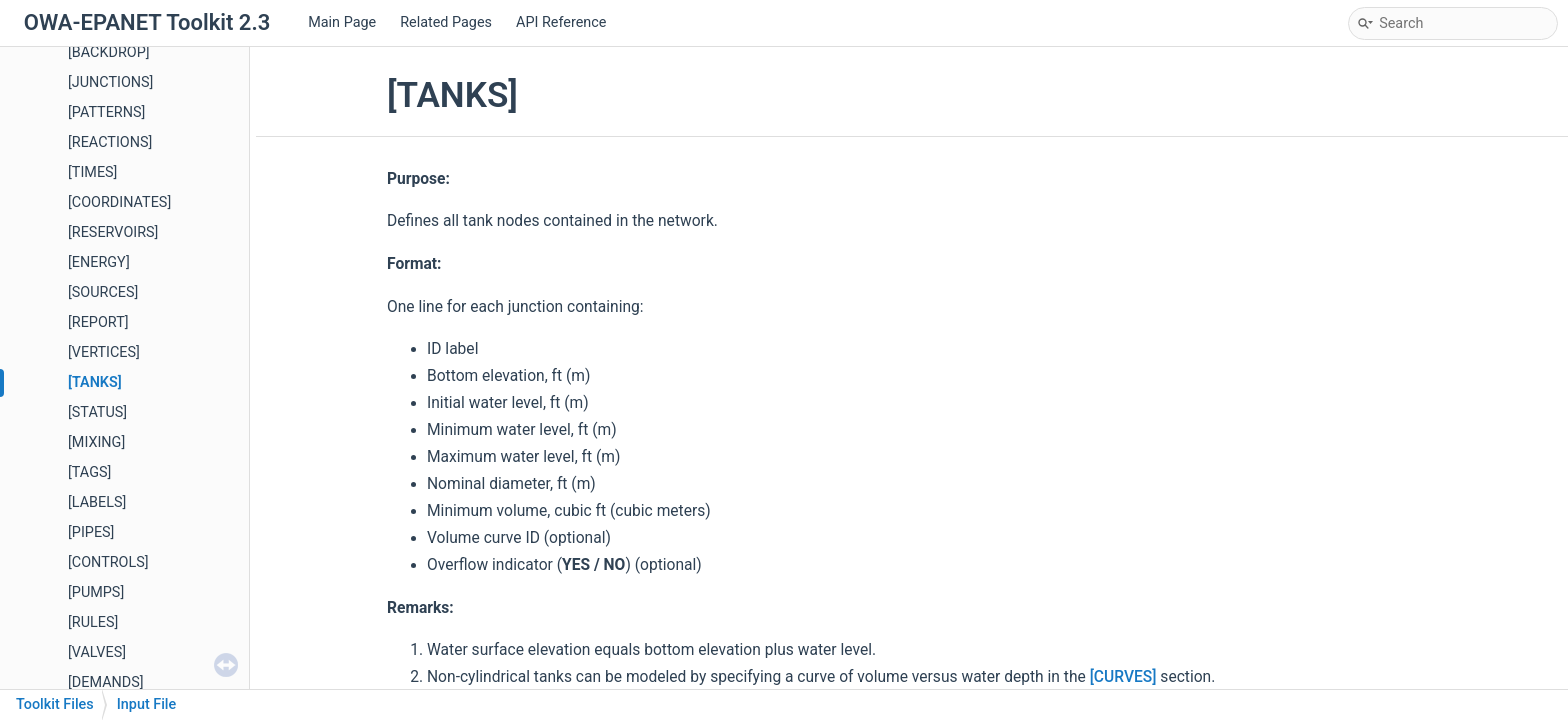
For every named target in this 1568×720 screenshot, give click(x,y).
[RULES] (93, 622)
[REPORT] (98, 322)
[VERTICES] (104, 352)
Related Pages (446, 22)
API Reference (561, 22)
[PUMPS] (96, 592)
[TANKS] (95, 382)
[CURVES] (1123, 677)
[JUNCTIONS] (110, 82)
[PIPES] (91, 532)
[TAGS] (89, 472)
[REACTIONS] (110, 142)
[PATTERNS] (106, 112)
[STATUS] (97, 412)
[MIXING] (96, 442)
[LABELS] (97, 502)
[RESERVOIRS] (113, 232)
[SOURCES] (103, 292)
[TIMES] (92, 172)
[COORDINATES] (119, 202)
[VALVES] (97, 652)
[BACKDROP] (109, 52)
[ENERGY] (99, 262)
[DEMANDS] (106, 682)
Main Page (342, 22)
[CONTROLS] (108, 562)
